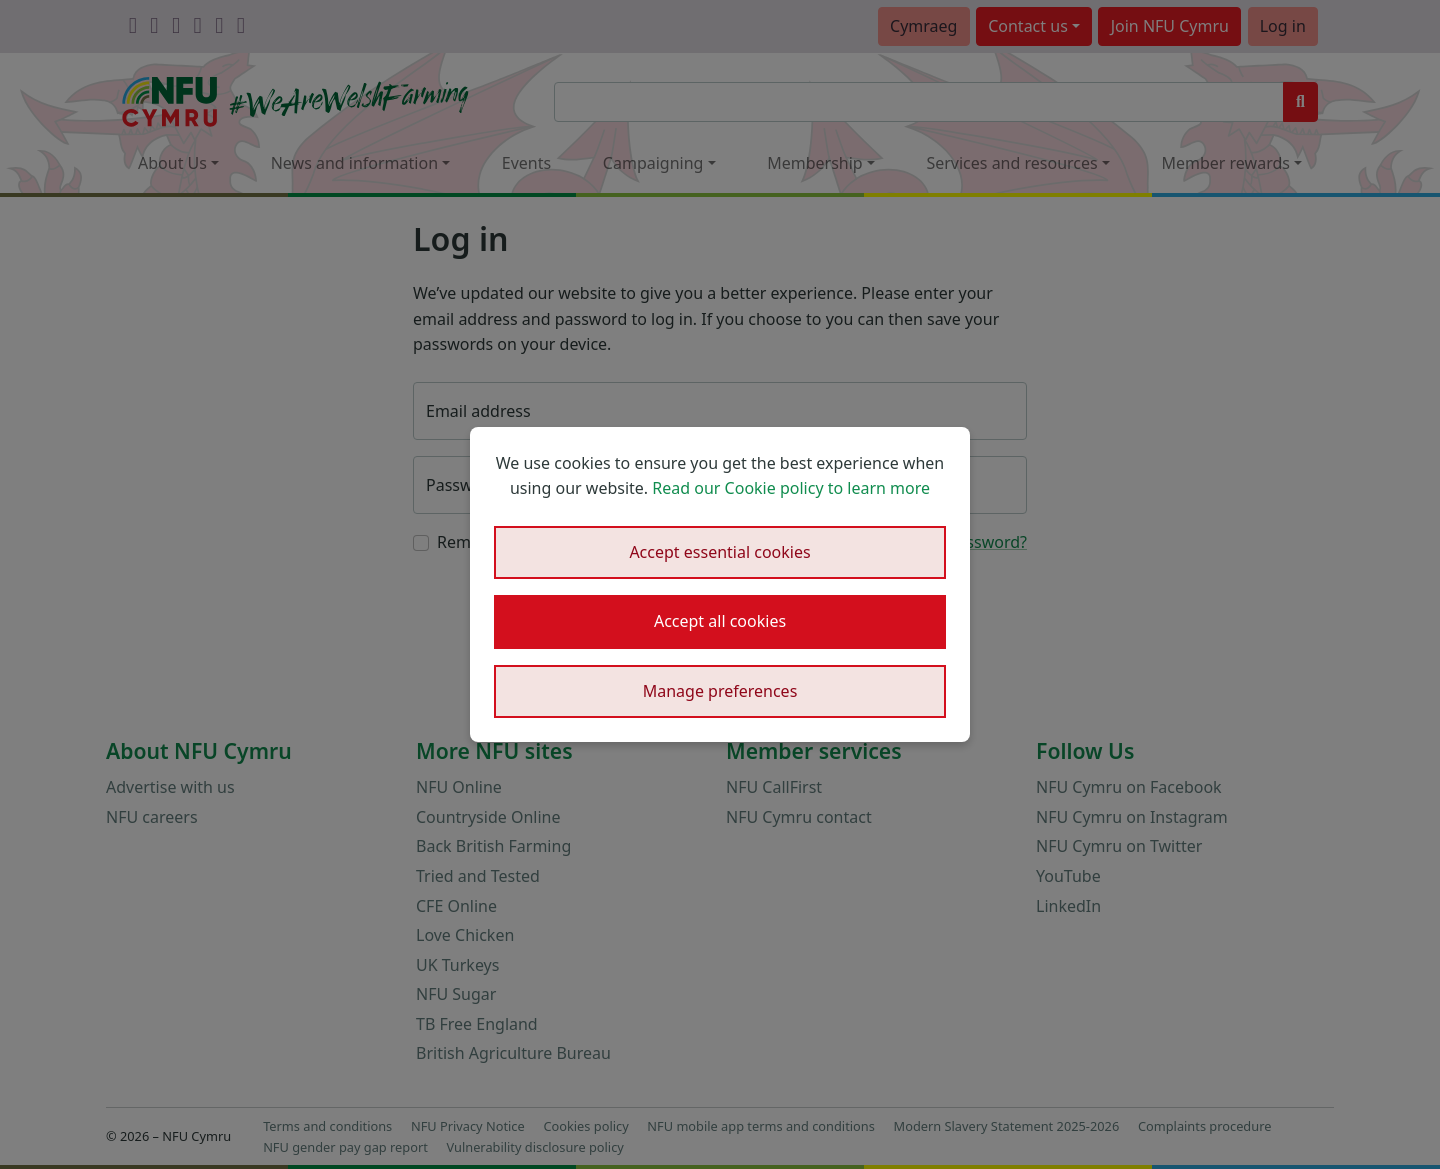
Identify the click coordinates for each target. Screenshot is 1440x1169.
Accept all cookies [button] (720, 621)
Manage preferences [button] (720, 691)
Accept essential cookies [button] (719, 552)
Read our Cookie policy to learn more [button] (791, 488)
